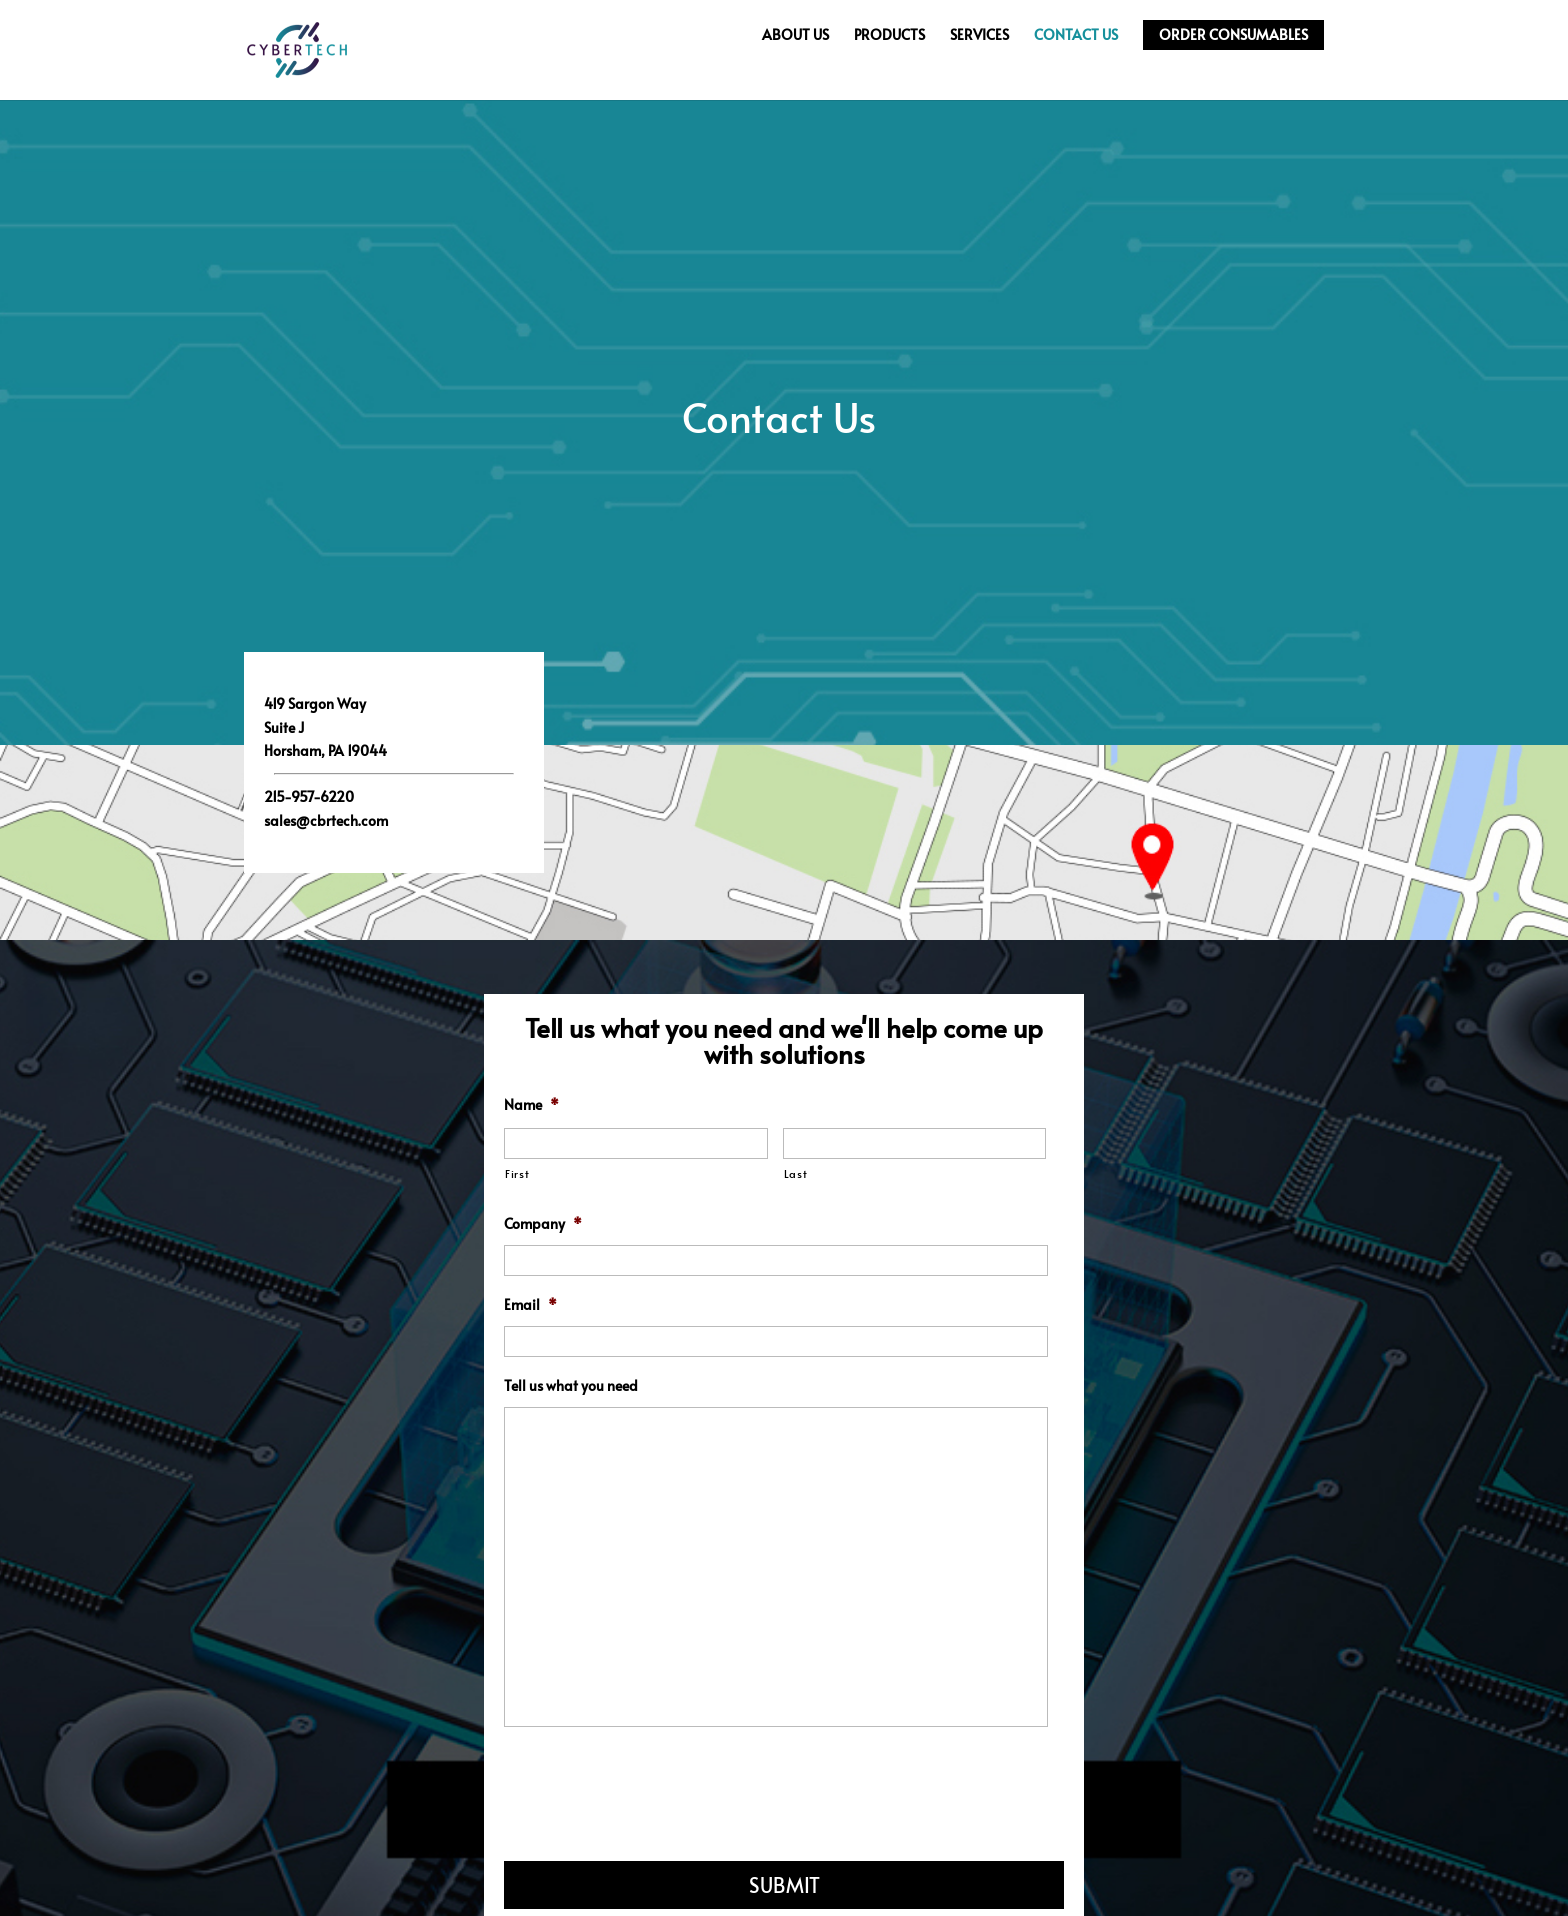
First (517, 1173)
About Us (795, 35)
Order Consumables (1233, 34)
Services (979, 35)
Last (796, 1173)
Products (889, 35)
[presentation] (656, 1790)
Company (543, 1224)
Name (531, 1105)
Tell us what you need (571, 1386)
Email (530, 1305)
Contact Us (1076, 35)
